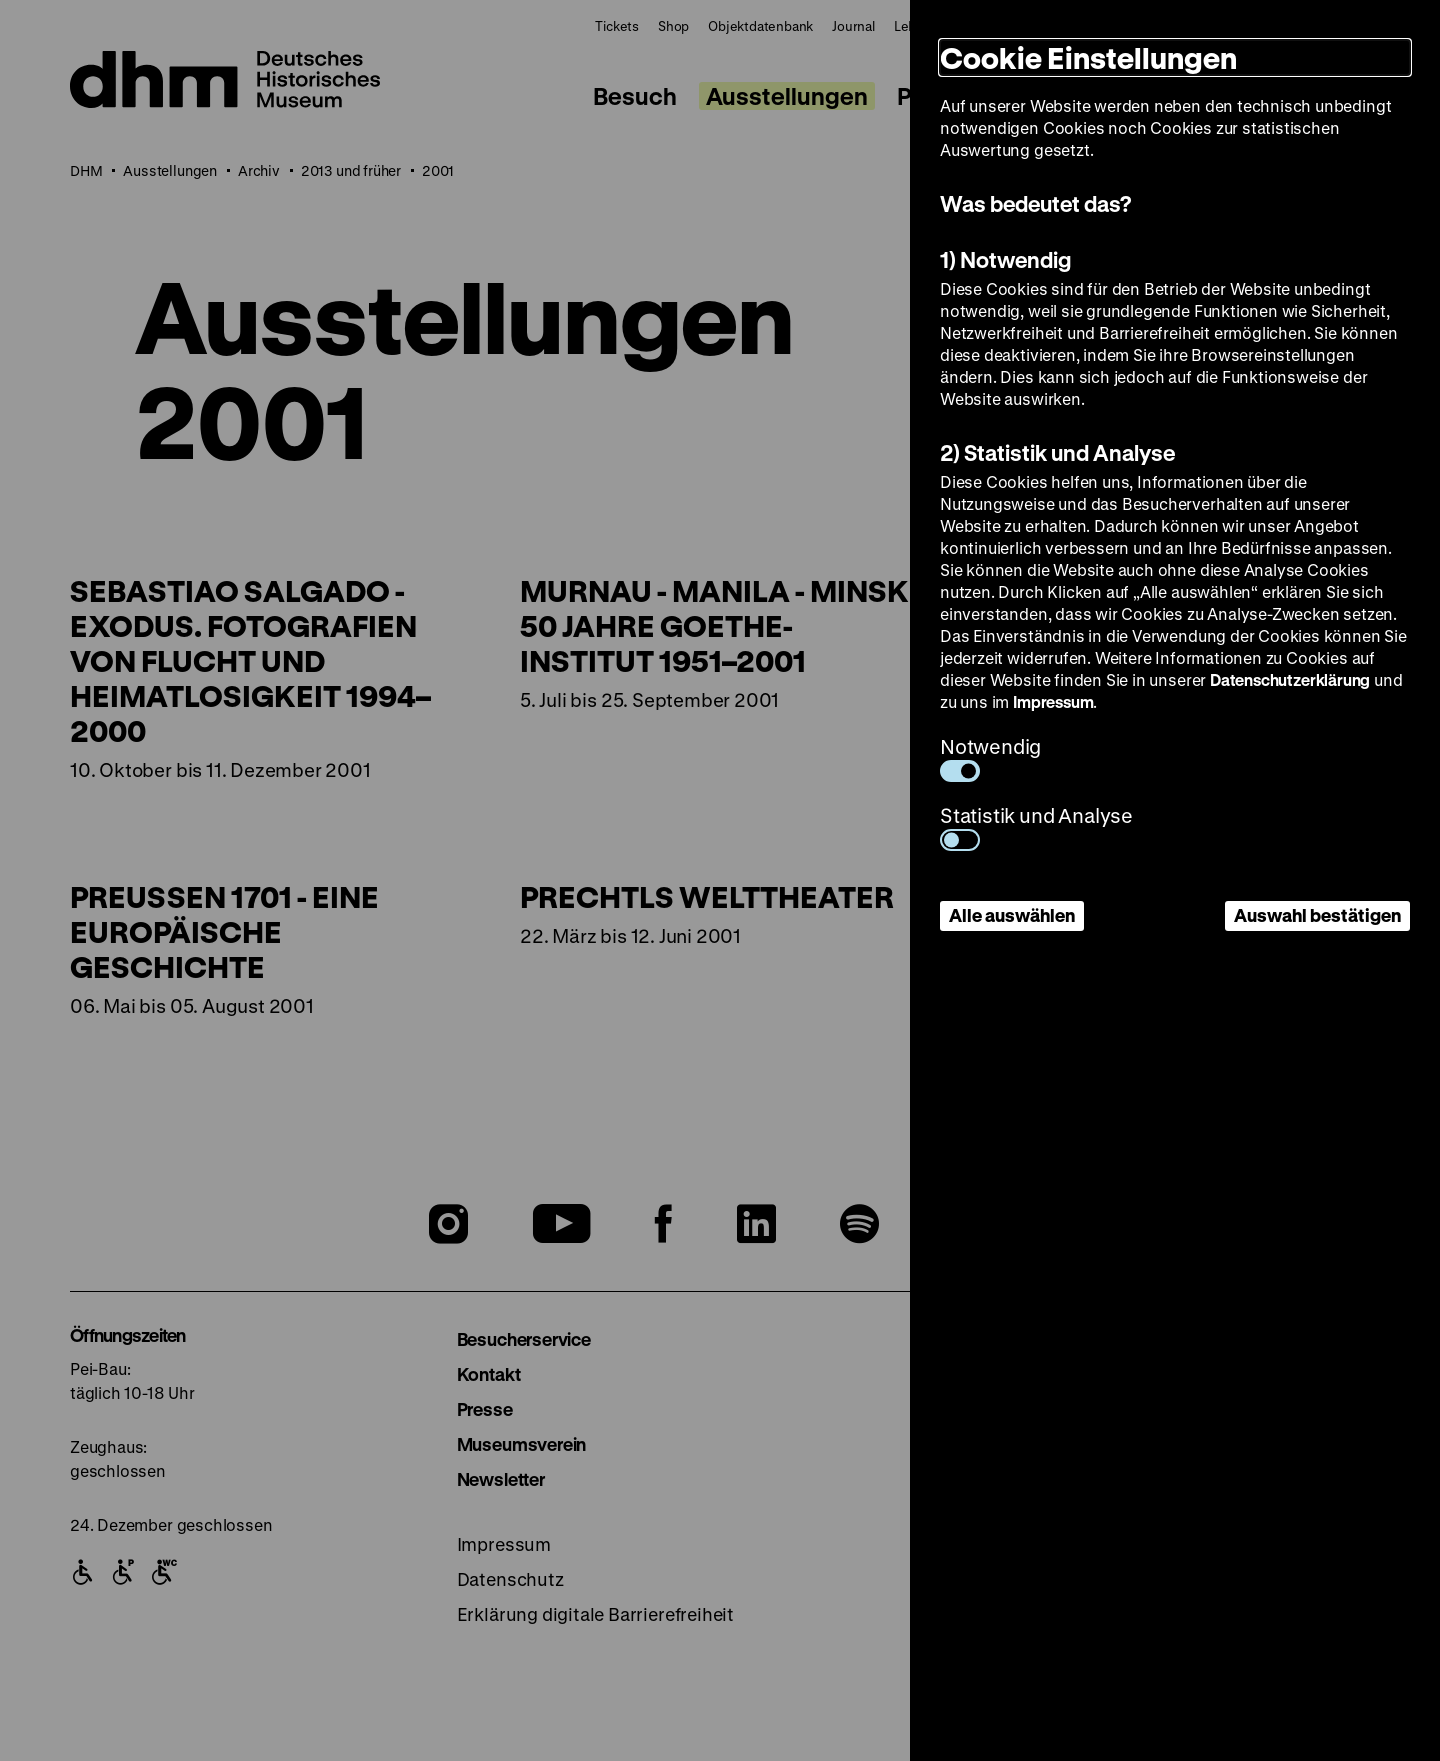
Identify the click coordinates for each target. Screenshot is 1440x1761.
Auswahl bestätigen (1317, 915)
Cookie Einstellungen (1088, 57)
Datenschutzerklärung (1290, 679)
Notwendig (990, 757)
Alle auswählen (1012, 915)
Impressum (1053, 701)
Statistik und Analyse (1036, 826)
